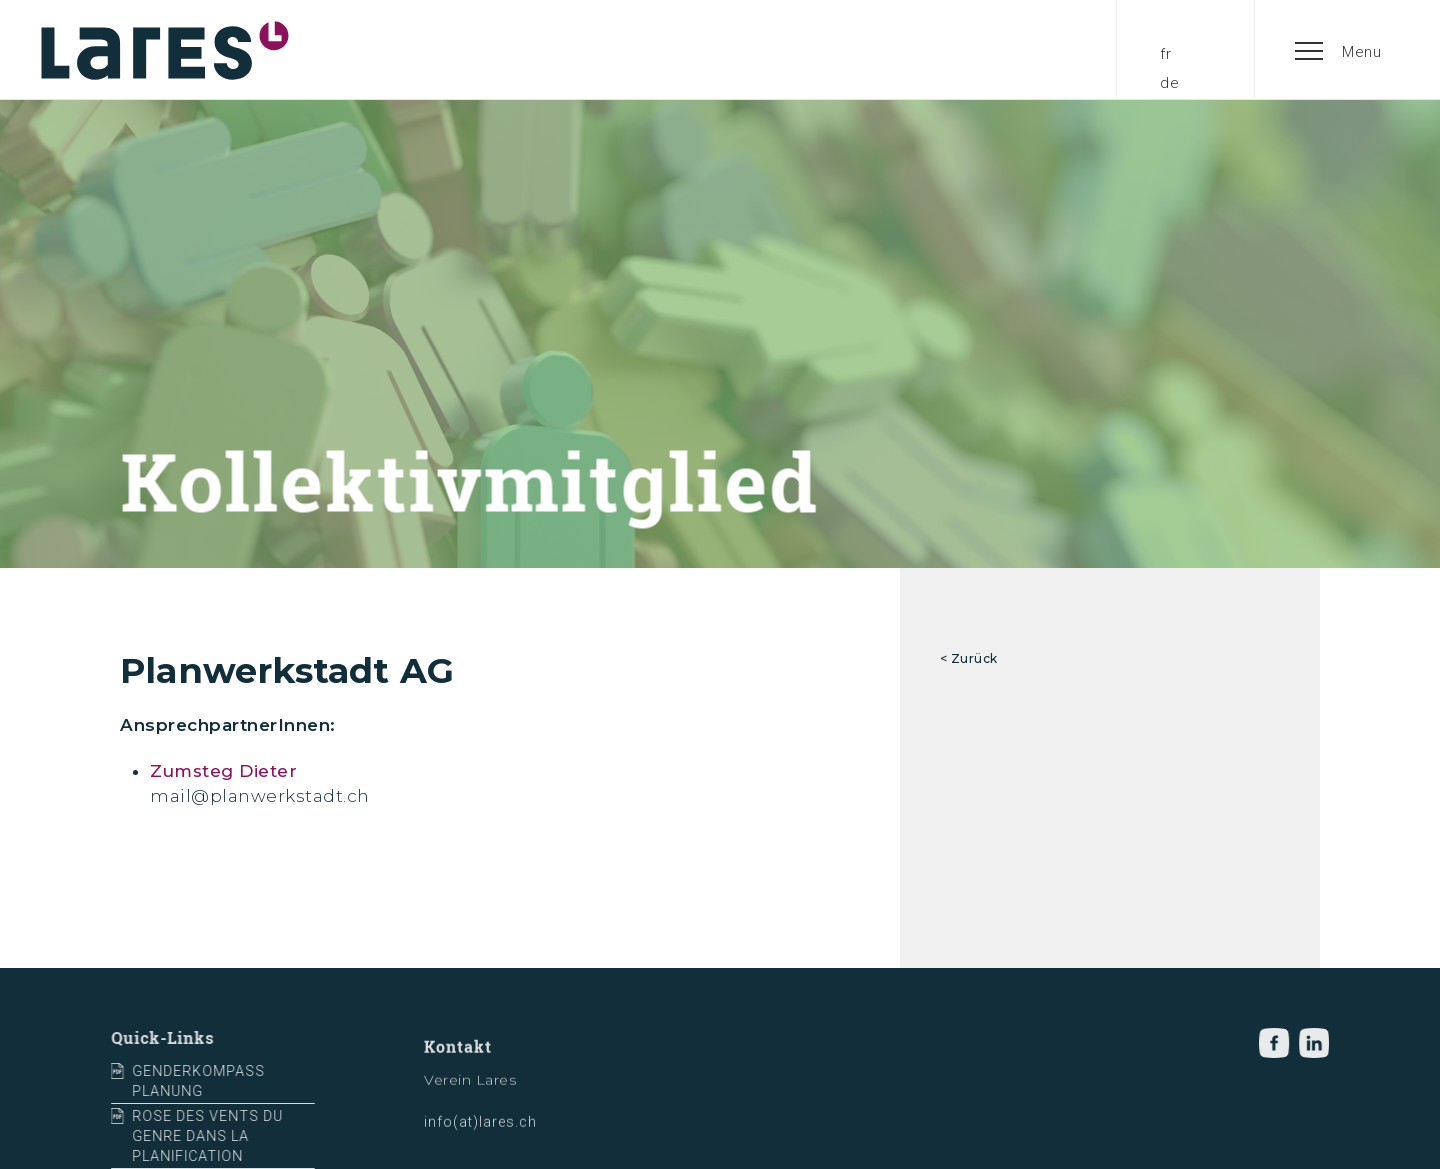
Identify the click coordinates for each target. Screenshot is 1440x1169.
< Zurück (969, 658)
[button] (1339, 50)
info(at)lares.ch (480, 1135)
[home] (165, 50)
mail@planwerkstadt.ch (260, 796)
